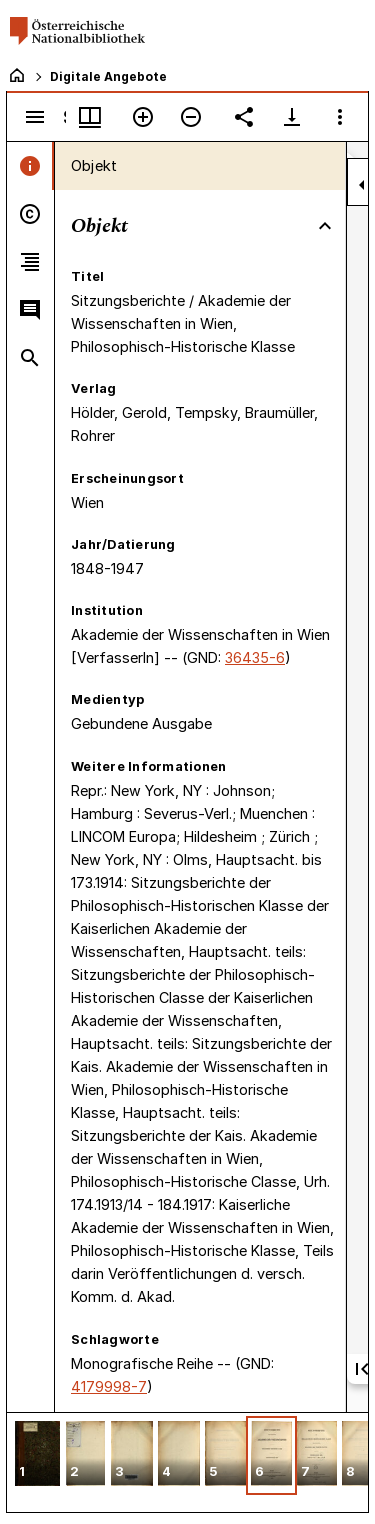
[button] (37, 1455)
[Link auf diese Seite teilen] (244, 117)
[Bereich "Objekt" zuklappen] (325, 226)
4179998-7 (109, 1386)
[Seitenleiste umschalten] (35, 117)
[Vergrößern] (143, 117)
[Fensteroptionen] (340, 117)
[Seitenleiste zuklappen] (362, 185)
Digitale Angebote (108, 76)
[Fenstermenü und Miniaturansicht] (90, 117)
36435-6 (255, 657)
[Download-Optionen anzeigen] (292, 117)
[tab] (30, 166)
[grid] (187, 1462)
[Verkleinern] (191, 117)
